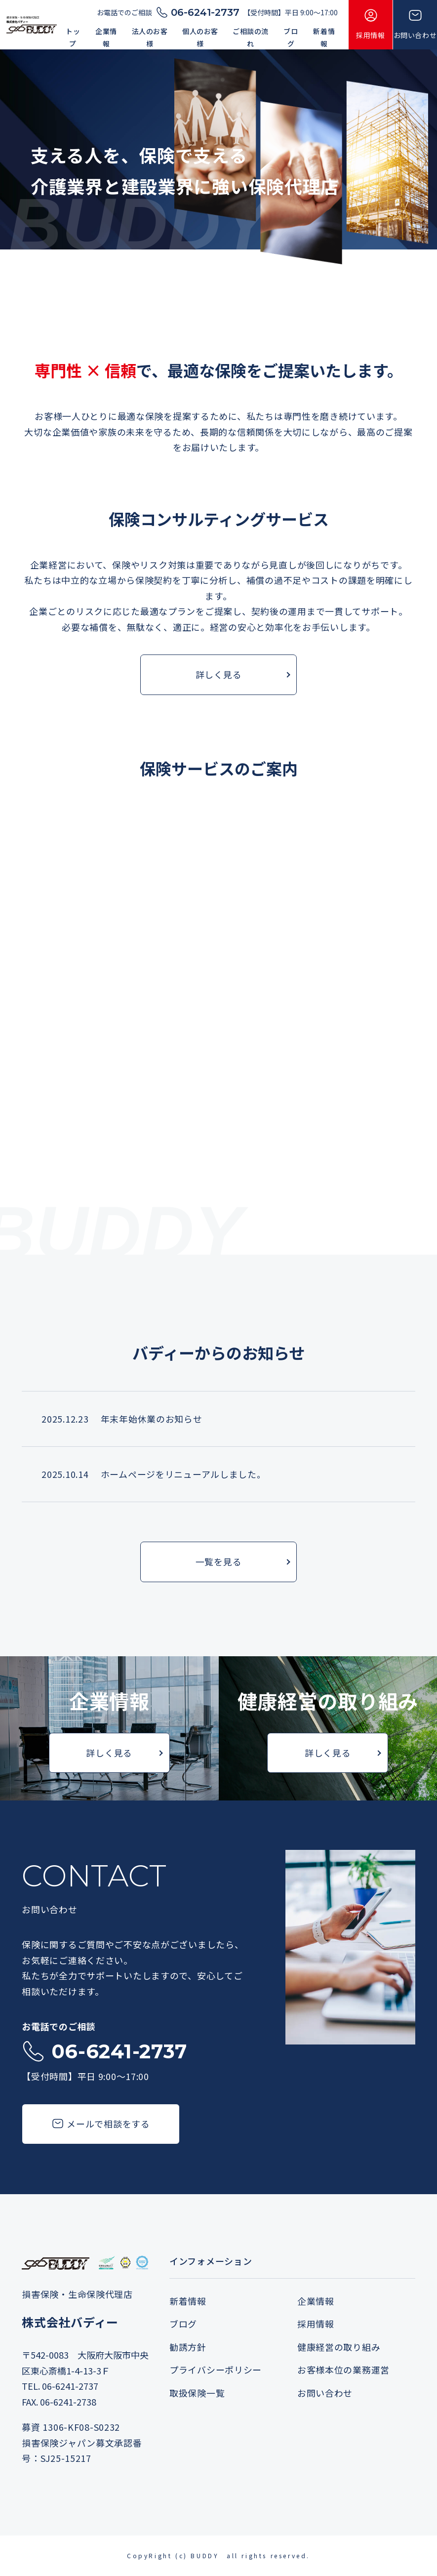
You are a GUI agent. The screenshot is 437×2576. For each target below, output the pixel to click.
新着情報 (324, 37)
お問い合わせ (325, 2393)
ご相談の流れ (251, 37)
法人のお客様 (149, 37)
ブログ (290, 37)
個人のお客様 (200, 37)
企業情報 (106, 37)
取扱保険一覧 (197, 2393)
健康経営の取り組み (338, 2347)
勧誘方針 (187, 2347)
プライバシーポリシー (215, 2370)
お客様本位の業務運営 (343, 2370)
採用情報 (315, 2324)
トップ (73, 37)
